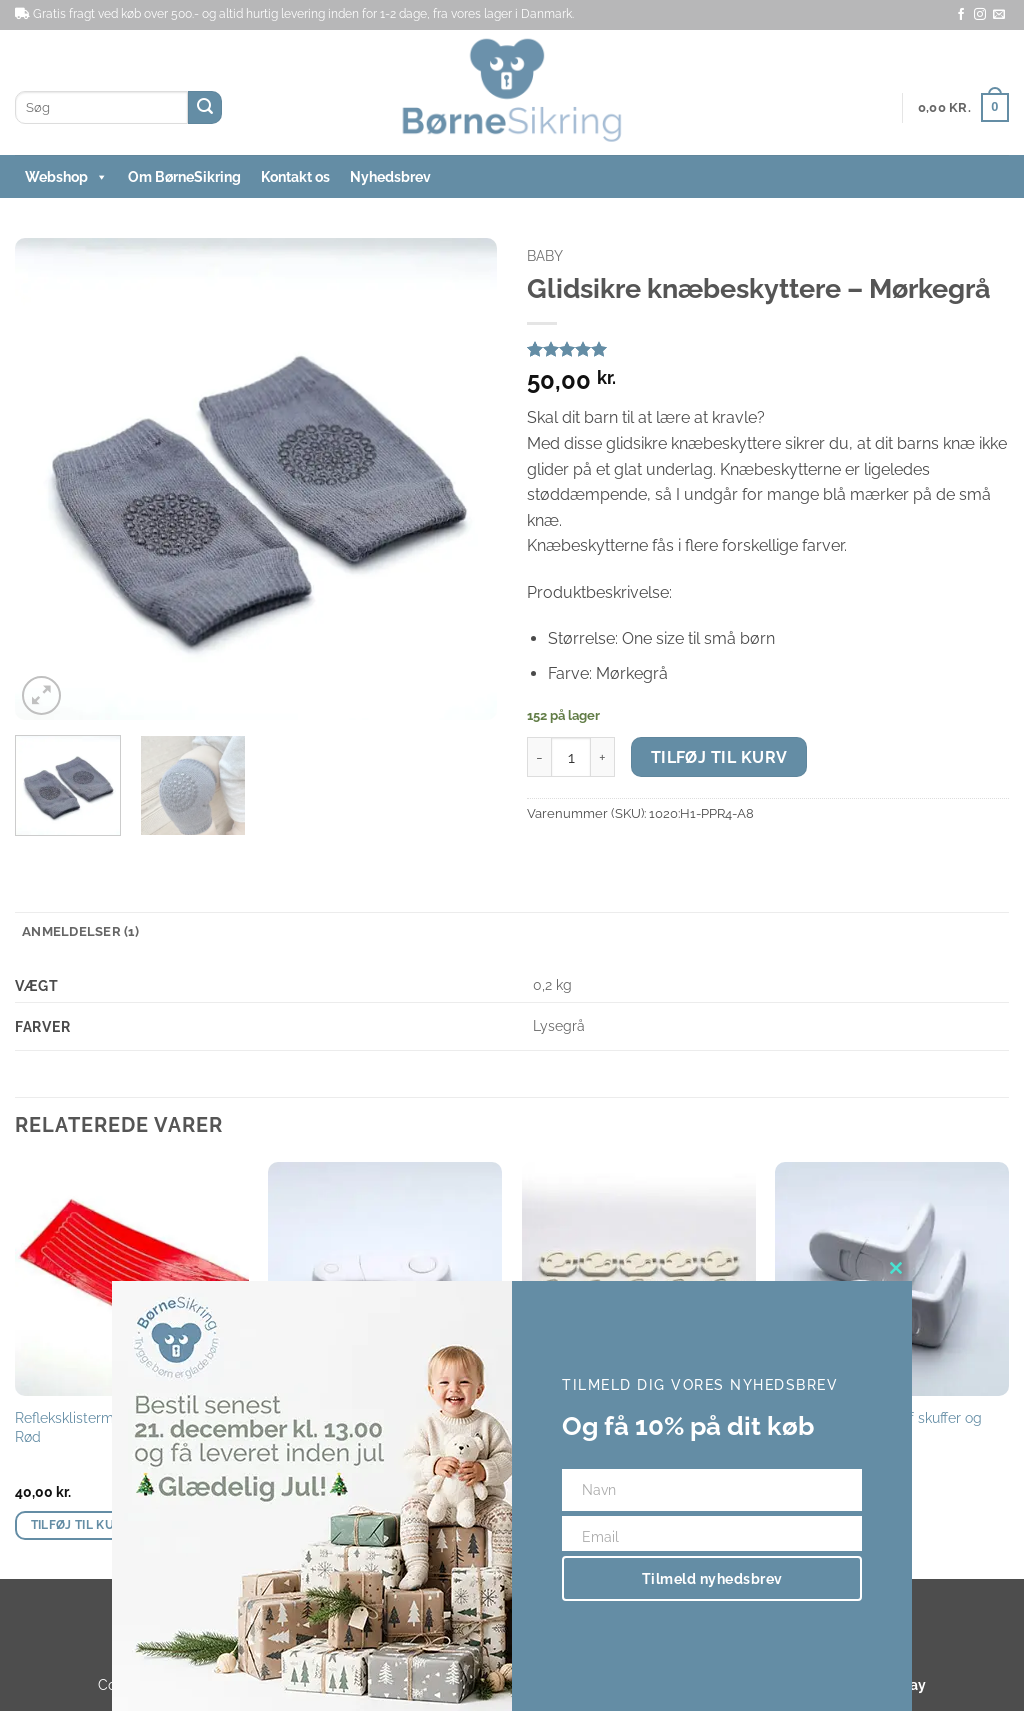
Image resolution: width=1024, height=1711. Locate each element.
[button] (963, 108)
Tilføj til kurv (719, 757)
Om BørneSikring (184, 177)
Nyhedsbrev (390, 177)
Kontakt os (295, 177)
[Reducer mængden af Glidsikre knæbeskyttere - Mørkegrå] (539, 757)
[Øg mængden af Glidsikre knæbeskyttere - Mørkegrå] (603, 757)
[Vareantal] (571, 757)
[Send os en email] (999, 15)
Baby (545, 256)
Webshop (66, 177)
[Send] (205, 108)
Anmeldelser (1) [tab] (80, 931)
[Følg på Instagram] (980, 15)
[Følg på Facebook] (961, 15)
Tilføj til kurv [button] (81, 1525)
